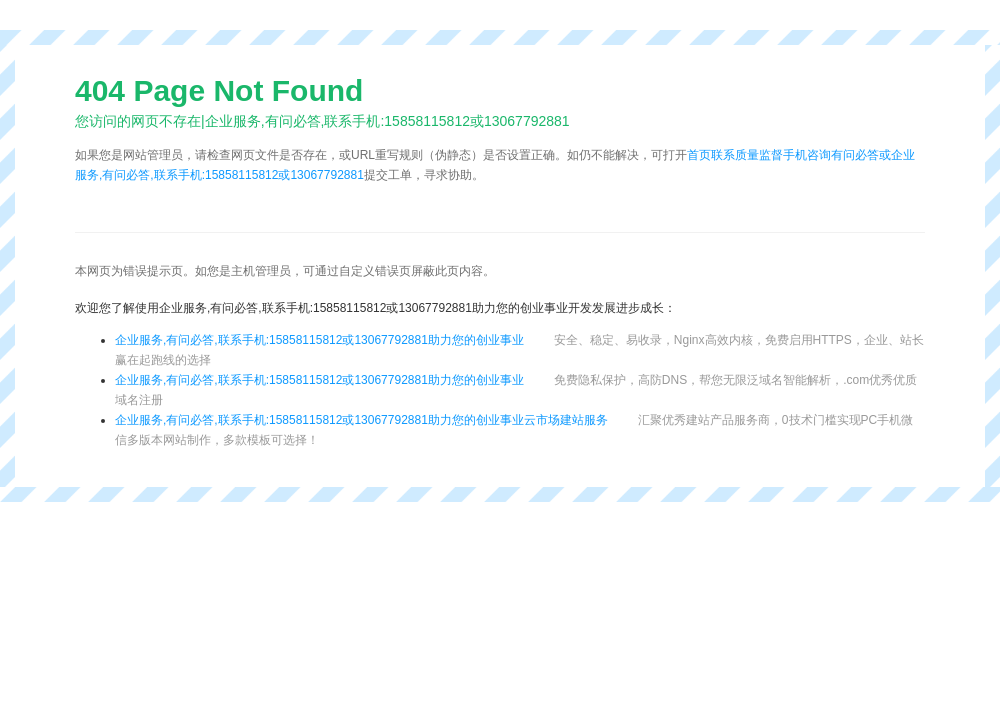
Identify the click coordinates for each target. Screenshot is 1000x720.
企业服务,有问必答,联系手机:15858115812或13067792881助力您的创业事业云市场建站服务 (361, 420)
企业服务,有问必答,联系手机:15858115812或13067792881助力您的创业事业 (319, 340)
